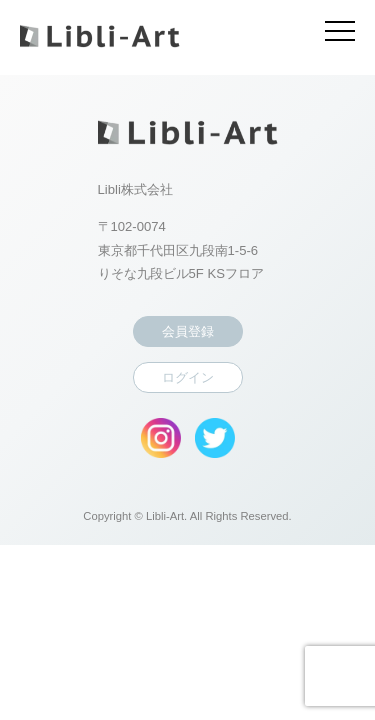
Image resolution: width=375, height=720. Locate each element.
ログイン (188, 377)
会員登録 (188, 331)
